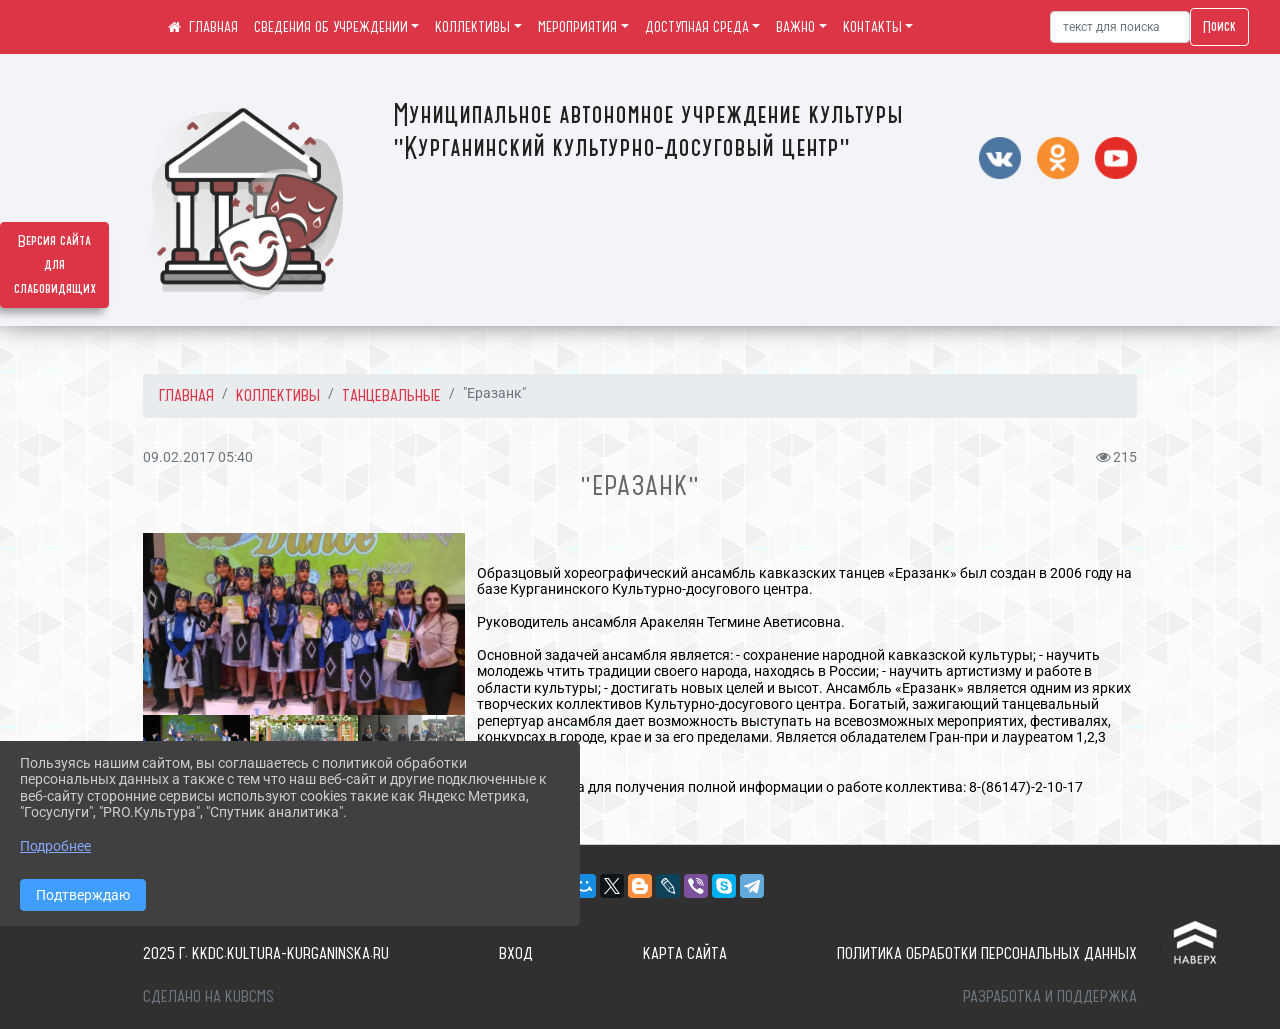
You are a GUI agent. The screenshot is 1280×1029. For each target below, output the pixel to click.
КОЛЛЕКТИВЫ (472, 27)
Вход (516, 953)
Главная (186, 395)
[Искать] (1120, 27)
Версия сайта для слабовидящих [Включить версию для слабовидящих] (55, 265)
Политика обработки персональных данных (987, 953)
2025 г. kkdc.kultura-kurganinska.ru (266, 953)
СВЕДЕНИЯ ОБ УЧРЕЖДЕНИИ (331, 27)
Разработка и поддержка (1050, 996)
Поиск (1219, 27)
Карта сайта (685, 953)
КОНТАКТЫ (872, 27)
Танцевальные (391, 395)
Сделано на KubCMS (208, 996)
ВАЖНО (795, 27)
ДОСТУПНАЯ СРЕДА (697, 27)
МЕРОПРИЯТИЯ (577, 27)
